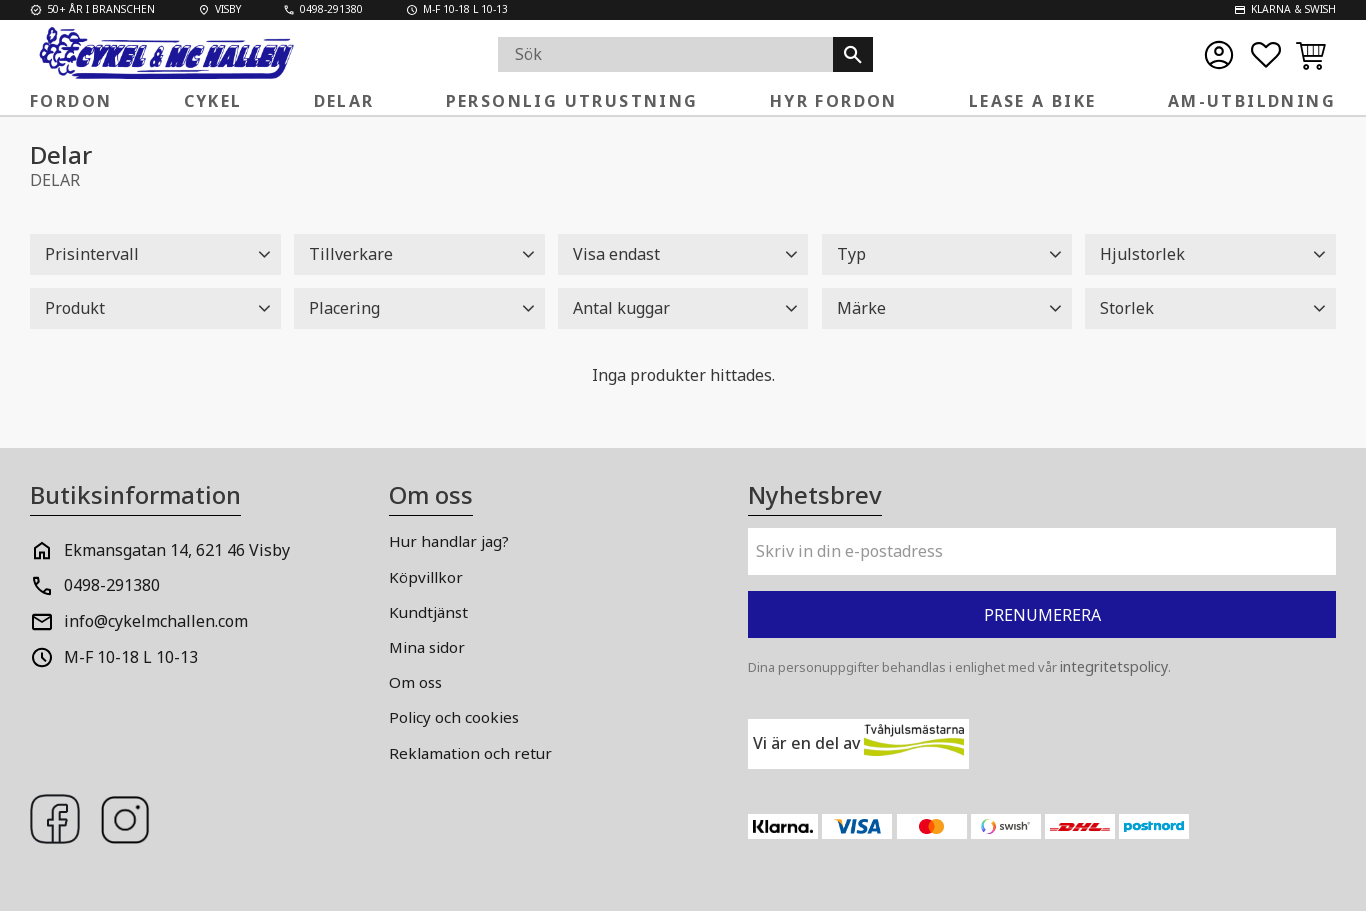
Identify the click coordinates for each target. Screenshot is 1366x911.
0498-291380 (112, 585)
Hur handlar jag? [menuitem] (449, 541)
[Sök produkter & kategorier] (666, 54)
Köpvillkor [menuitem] (426, 577)
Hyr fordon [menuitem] (834, 101)
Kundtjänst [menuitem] (428, 612)
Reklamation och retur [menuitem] (470, 753)
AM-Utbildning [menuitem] (1252, 101)
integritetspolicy (1114, 666)
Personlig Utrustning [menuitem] (572, 101)
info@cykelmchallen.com (156, 621)
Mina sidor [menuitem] (427, 647)
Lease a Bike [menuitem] (1033, 101)
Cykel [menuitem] (213, 101)
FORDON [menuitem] (71, 101)
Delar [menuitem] (344, 101)
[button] (1266, 55)
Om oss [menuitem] (415, 682)
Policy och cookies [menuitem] (454, 717)
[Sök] (853, 54)
